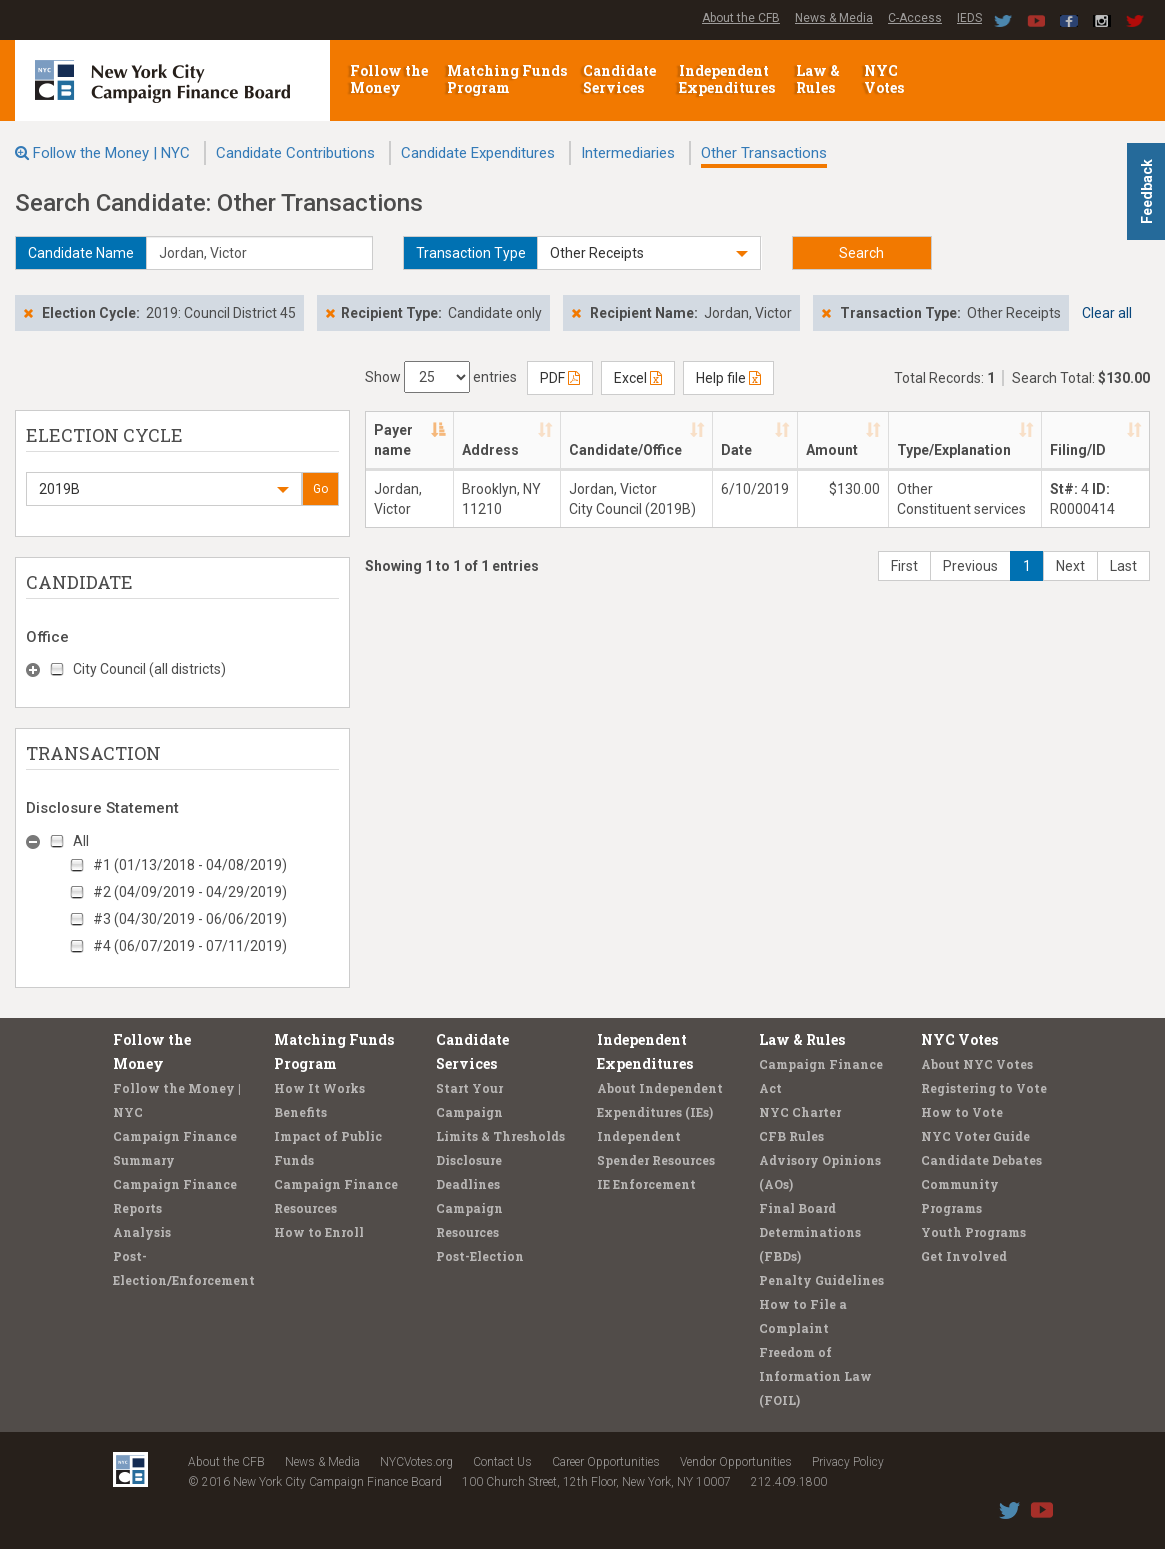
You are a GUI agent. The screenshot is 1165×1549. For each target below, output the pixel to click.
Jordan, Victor (398, 499)
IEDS (969, 18)
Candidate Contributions (295, 153)
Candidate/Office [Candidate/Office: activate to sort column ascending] (625, 450)
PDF (560, 378)
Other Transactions (764, 153)
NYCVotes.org (416, 1462)
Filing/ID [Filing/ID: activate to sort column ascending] (1078, 450)
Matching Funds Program (507, 79)
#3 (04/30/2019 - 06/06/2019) (190, 919)
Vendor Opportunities (736, 1462)
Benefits (300, 1112)
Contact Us (502, 1462)
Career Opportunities (606, 1462)
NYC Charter (800, 1112)
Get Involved (964, 1256)
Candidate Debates (981, 1160)
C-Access (915, 18)
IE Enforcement (646, 1184)
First (904, 566)
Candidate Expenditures (478, 153)
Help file (728, 378)
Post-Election (480, 1256)
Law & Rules (818, 79)
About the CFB (741, 18)
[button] (648, 253)
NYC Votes (885, 79)
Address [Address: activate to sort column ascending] (490, 450)
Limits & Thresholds (500, 1136)
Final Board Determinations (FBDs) (810, 1232)
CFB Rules (791, 1136)
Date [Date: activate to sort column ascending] (736, 450)
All (81, 841)
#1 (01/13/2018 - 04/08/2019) (190, 865)
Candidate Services (619, 79)
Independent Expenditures (728, 79)
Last (1123, 566)
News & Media (834, 18)
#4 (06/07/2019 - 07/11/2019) (190, 946)
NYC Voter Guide (975, 1136)
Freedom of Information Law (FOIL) (815, 1376)
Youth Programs (973, 1232)
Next (1070, 566)
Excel (638, 378)
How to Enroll (319, 1232)
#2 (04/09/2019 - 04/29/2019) (190, 892)
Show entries (441, 377)
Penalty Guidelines (821, 1280)
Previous (970, 566)
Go (320, 489)
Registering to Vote (984, 1088)
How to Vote (962, 1112)
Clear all (1107, 313)
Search (861, 253)
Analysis (142, 1232)
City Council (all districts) (149, 669)
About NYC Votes (977, 1064)
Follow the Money (389, 79)
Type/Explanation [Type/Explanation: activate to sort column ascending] (954, 450)
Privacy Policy (848, 1462)
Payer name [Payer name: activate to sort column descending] (393, 440)
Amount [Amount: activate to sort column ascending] (832, 450)
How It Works (319, 1088)
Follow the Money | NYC (111, 153)
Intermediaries (628, 153)
